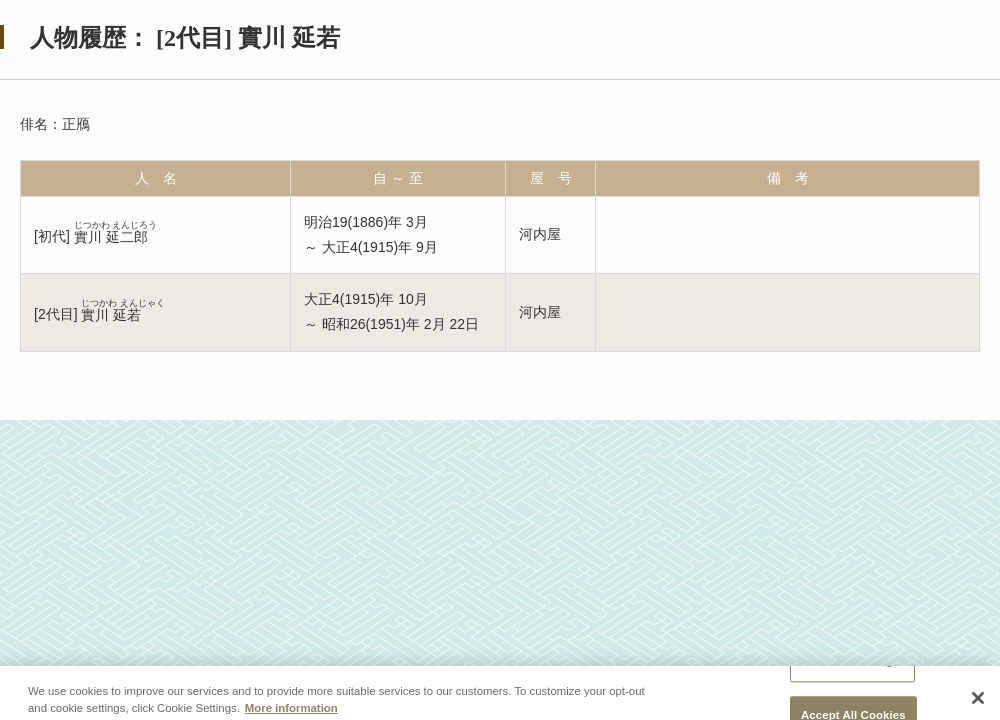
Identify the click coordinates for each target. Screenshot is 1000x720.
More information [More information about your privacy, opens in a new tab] (291, 714)
